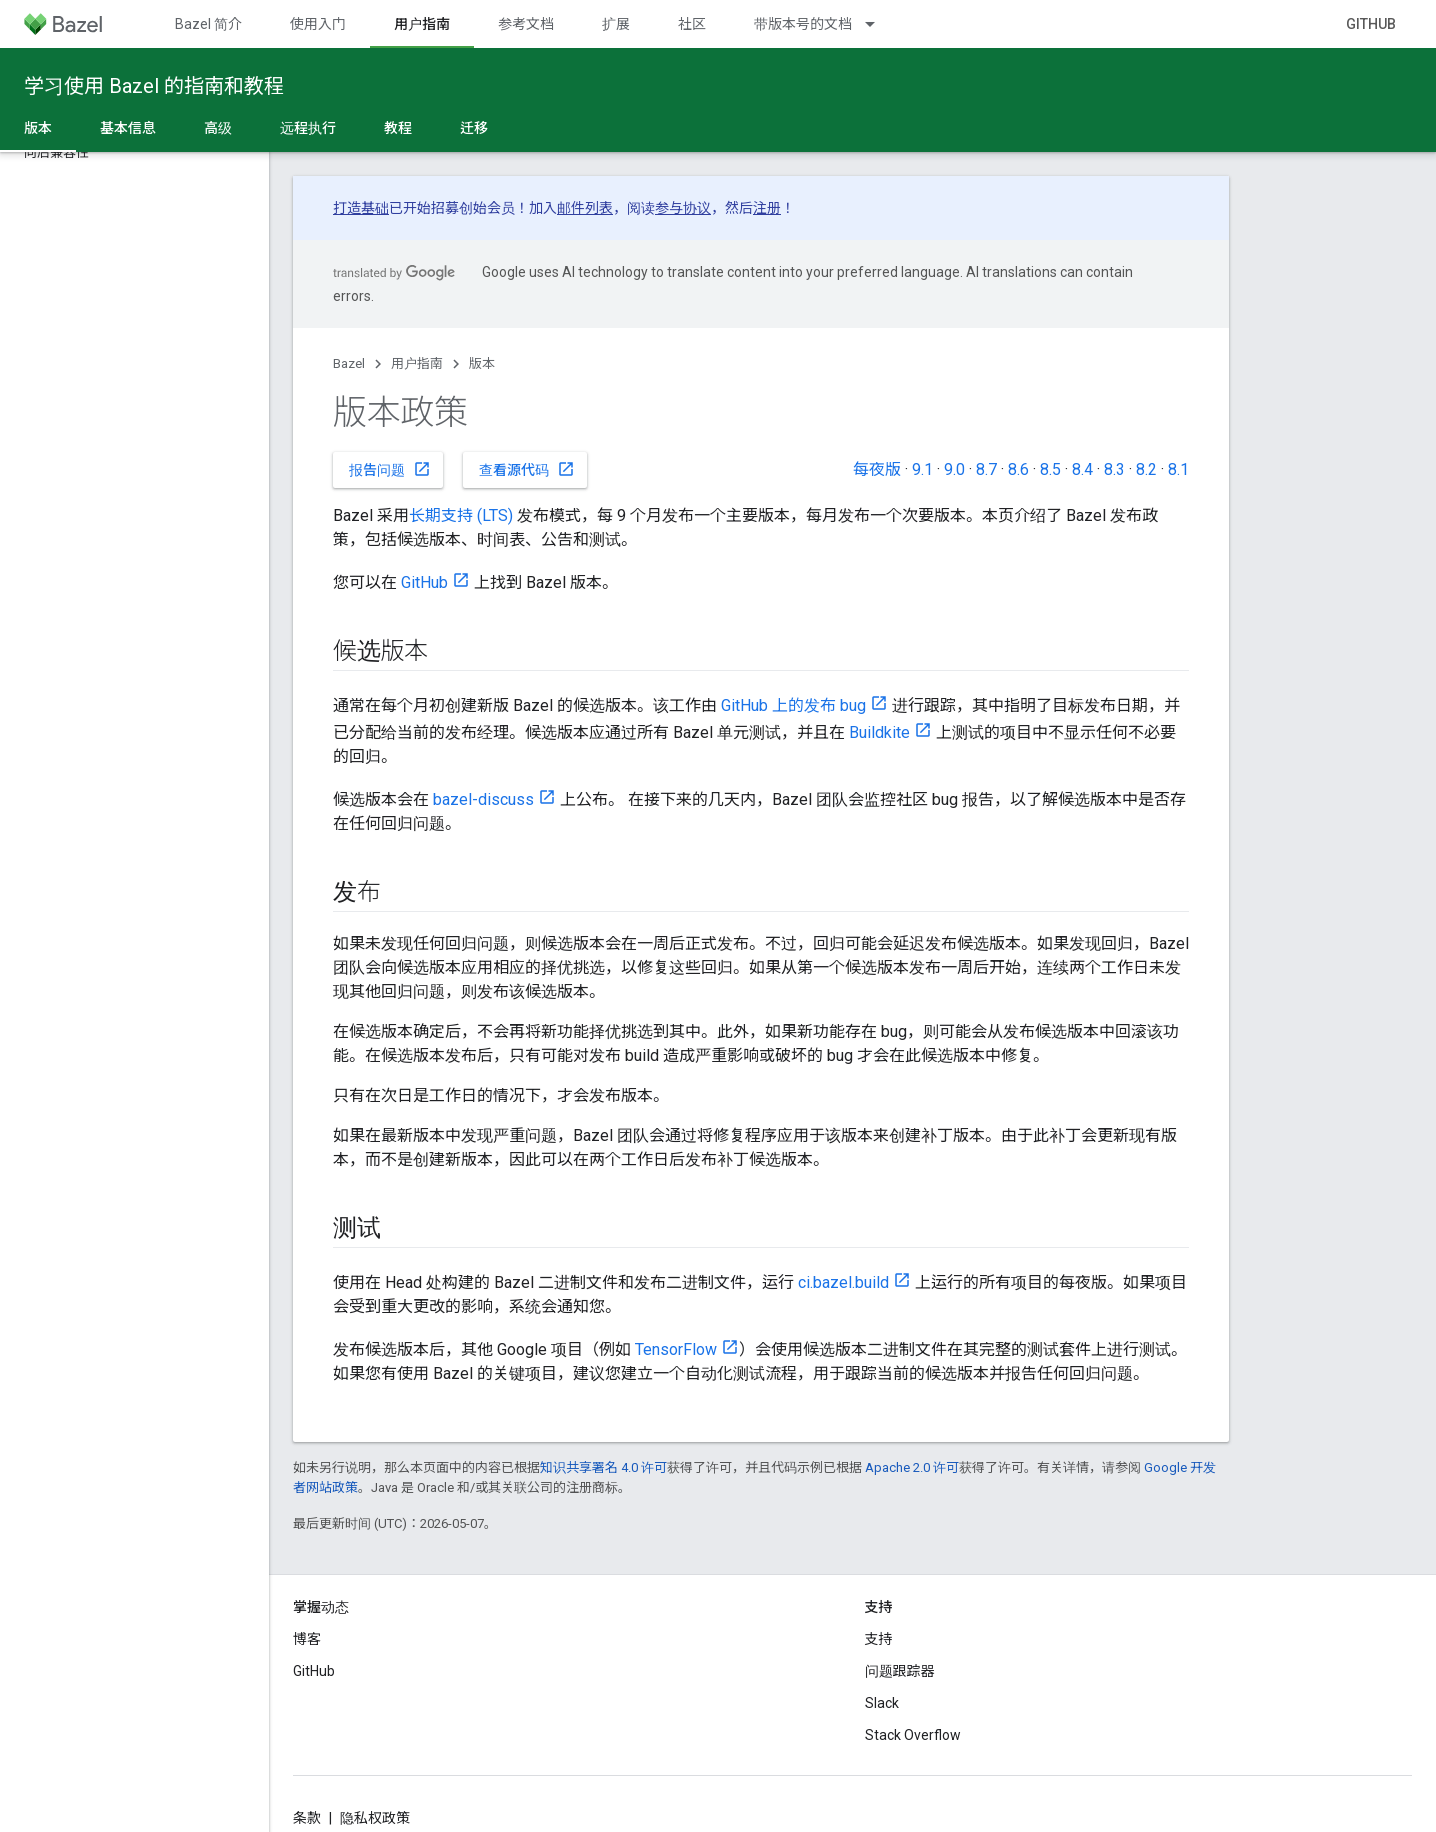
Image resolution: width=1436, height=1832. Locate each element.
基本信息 (128, 128)
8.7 (986, 469)
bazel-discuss (483, 799)
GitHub (1371, 24)
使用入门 (318, 24)
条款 (307, 1818)
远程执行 (308, 128)
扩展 (616, 24)
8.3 (1114, 469)
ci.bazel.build (843, 1282)
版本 (482, 363)
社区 (692, 24)
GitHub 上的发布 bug (793, 705)
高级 (218, 128)
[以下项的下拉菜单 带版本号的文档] (879, 24)
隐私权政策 (375, 1818)
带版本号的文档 (803, 24)
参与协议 (683, 208)
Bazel (349, 363)
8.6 (1018, 469)
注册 (767, 208)
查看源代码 (527, 469)
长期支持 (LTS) (461, 515)
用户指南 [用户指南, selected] (422, 24)
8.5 (1050, 469)
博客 (307, 1639)
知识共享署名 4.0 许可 (603, 1467)
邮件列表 (585, 208)
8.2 (1146, 469)
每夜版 (877, 469)
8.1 (1178, 469)
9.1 (922, 469)
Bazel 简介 (208, 24)
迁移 (474, 128)
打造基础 (361, 208)
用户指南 (417, 363)
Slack (882, 1703)
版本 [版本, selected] (38, 128)
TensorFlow (676, 1349)
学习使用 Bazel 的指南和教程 (154, 86)
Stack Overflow (913, 1735)
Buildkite (879, 732)
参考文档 (526, 24)
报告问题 (390, 469)
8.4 (1082, 469)
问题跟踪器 (900, 1671)
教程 (398, 128)
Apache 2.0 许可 (912, 1467)
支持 (879, 1639)
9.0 (954, 469)
